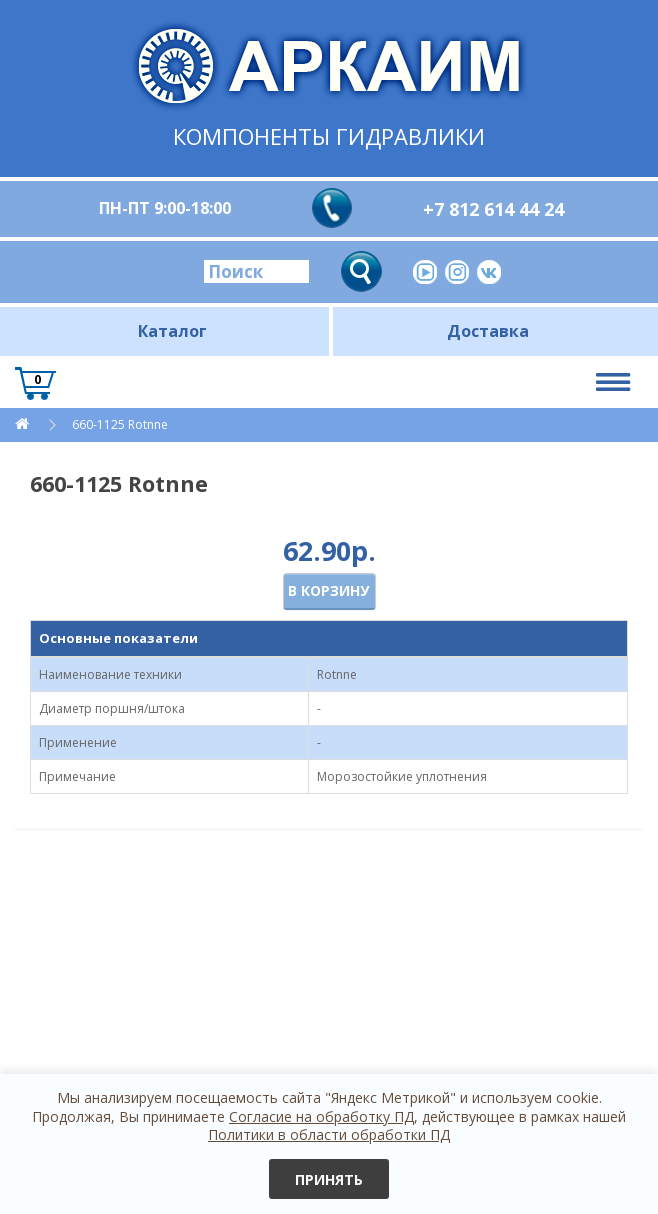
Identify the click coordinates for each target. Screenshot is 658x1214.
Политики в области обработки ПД (329, 1134)
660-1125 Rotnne (120, 424)
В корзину (328, 590)
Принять (329, 1179)
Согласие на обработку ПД (321, 1116)
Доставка (488, 331)
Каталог (172, 331)
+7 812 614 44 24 (493, 209)
